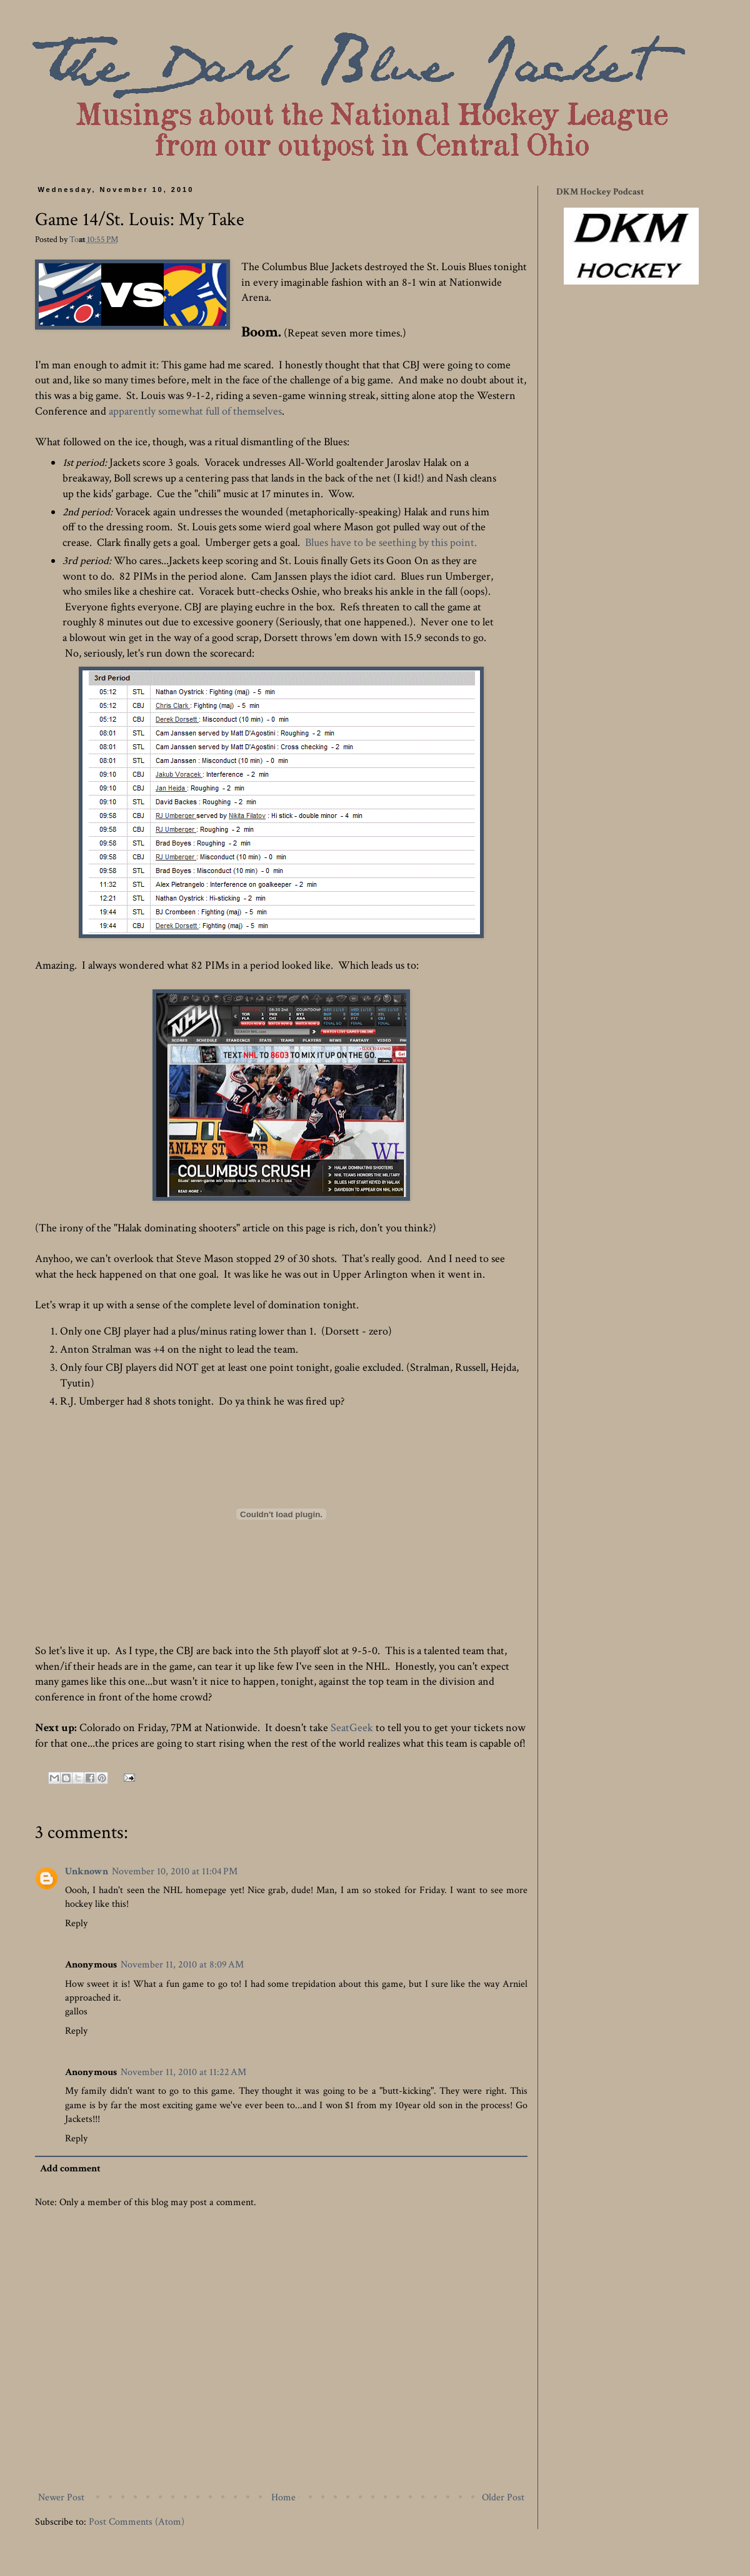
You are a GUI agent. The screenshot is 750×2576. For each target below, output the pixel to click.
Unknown (86, 1871)
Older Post (503, 2497)
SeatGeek (352, 1727)
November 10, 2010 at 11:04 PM (175, 1871)
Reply (76, 1923)
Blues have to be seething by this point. (391, 542)
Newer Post (61, 2497)
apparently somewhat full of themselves (195, 411)
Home (283, 2497)
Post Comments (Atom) (136, 2521)
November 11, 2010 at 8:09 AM (182, 1964)
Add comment (70, 2168)
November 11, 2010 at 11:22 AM (183, 2072)
